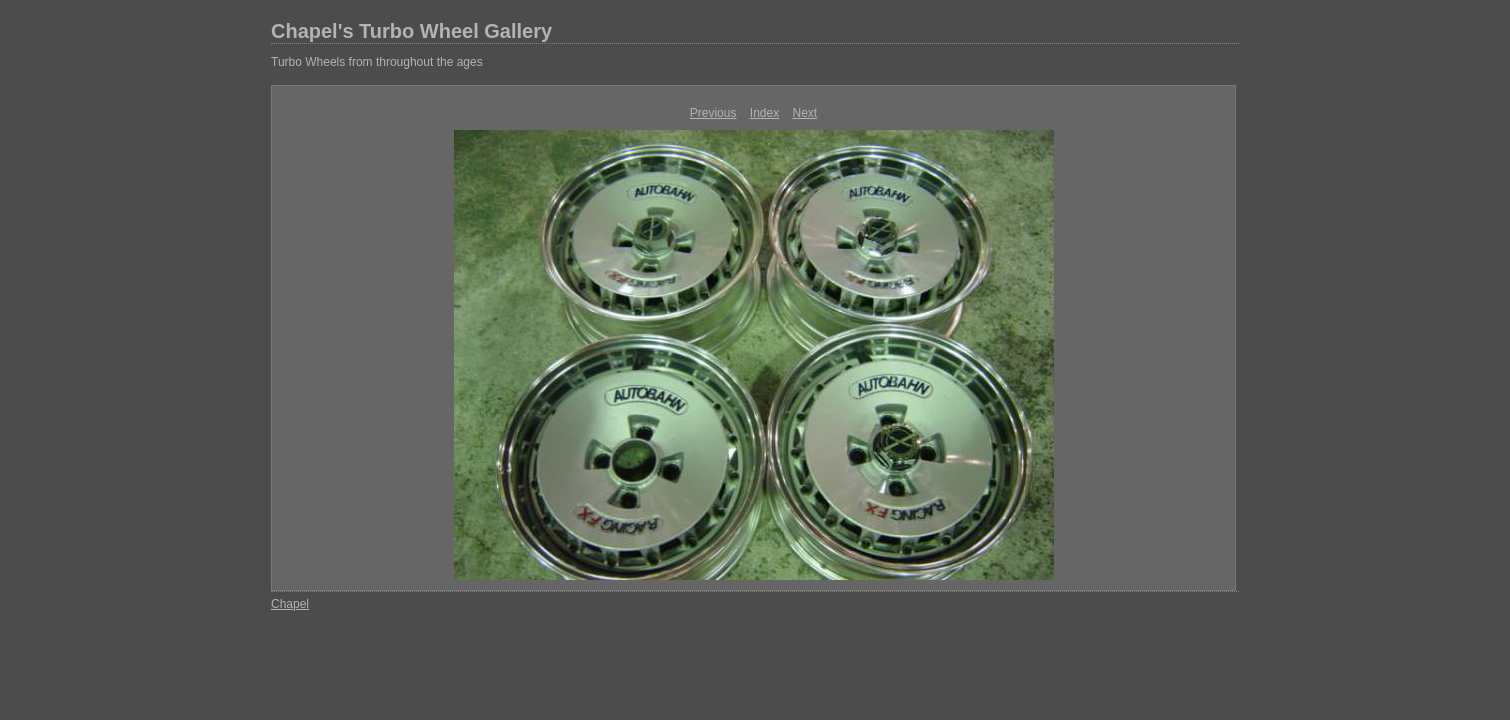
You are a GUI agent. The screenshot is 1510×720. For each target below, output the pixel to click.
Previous (713, 113)
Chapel (290, 604)
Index (764, 113)
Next (805, 113)
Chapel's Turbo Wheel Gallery (411, 31)
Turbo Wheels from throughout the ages (377, 62)
